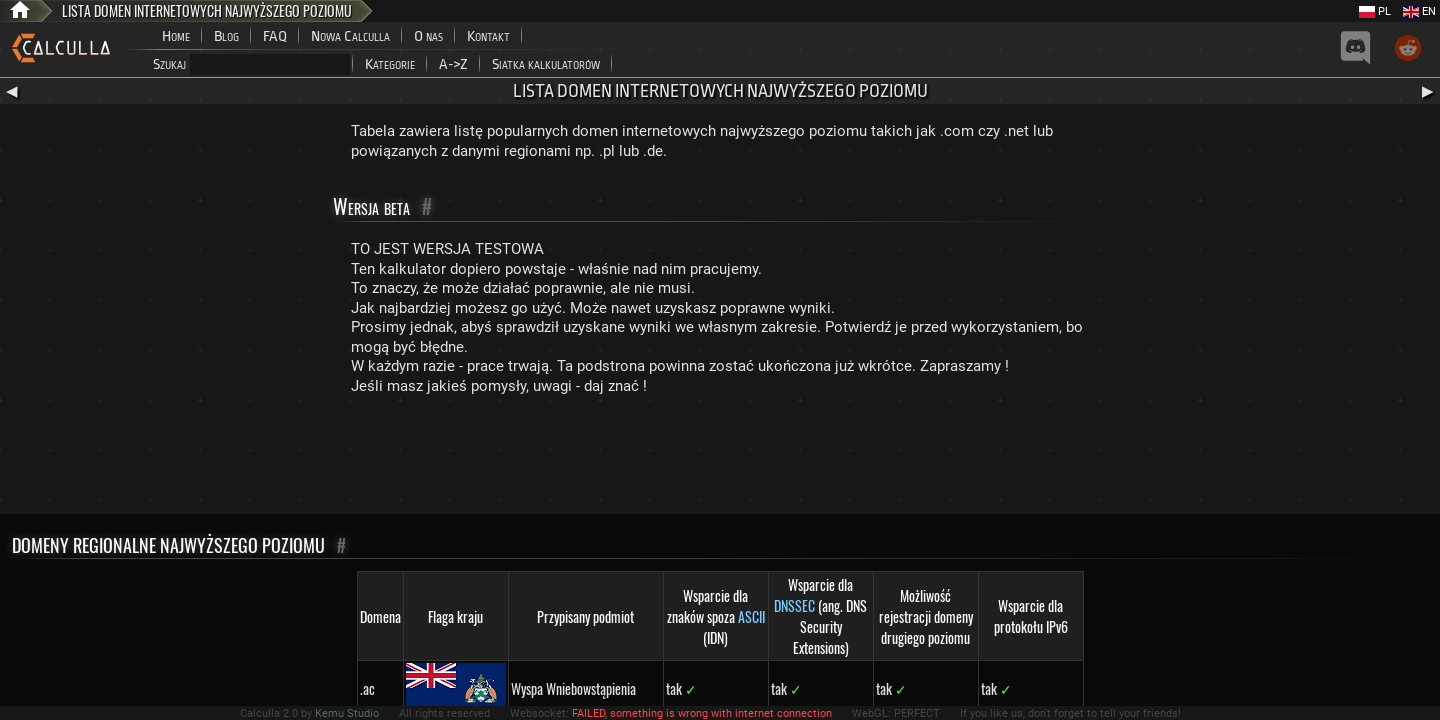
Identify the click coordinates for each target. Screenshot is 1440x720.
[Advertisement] (720, 459)
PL (1375, 11)
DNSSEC (794, 605)
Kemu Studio (347, 713)
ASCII (751, 616)
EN (1419, 11)
